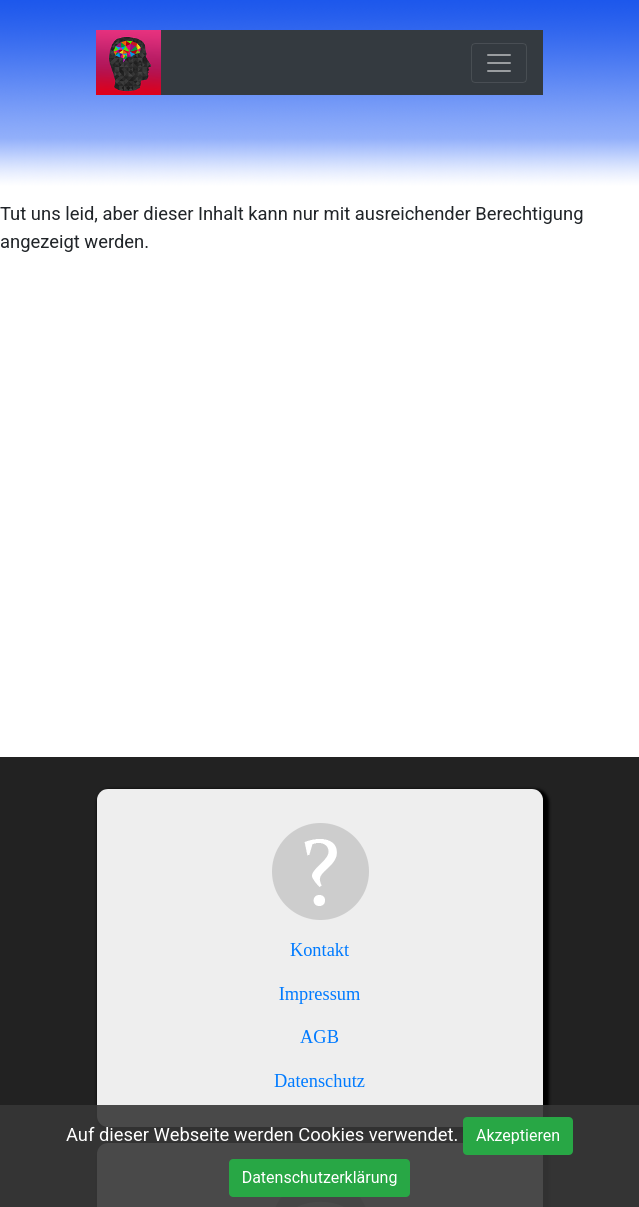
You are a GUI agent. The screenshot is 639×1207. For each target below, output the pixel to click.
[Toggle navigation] (499, 63)
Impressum (320, 994)
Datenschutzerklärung (320, 1177)
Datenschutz (319, 1081)
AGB (319, 1037)
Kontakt (319, 950)
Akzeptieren (518, 1135)
